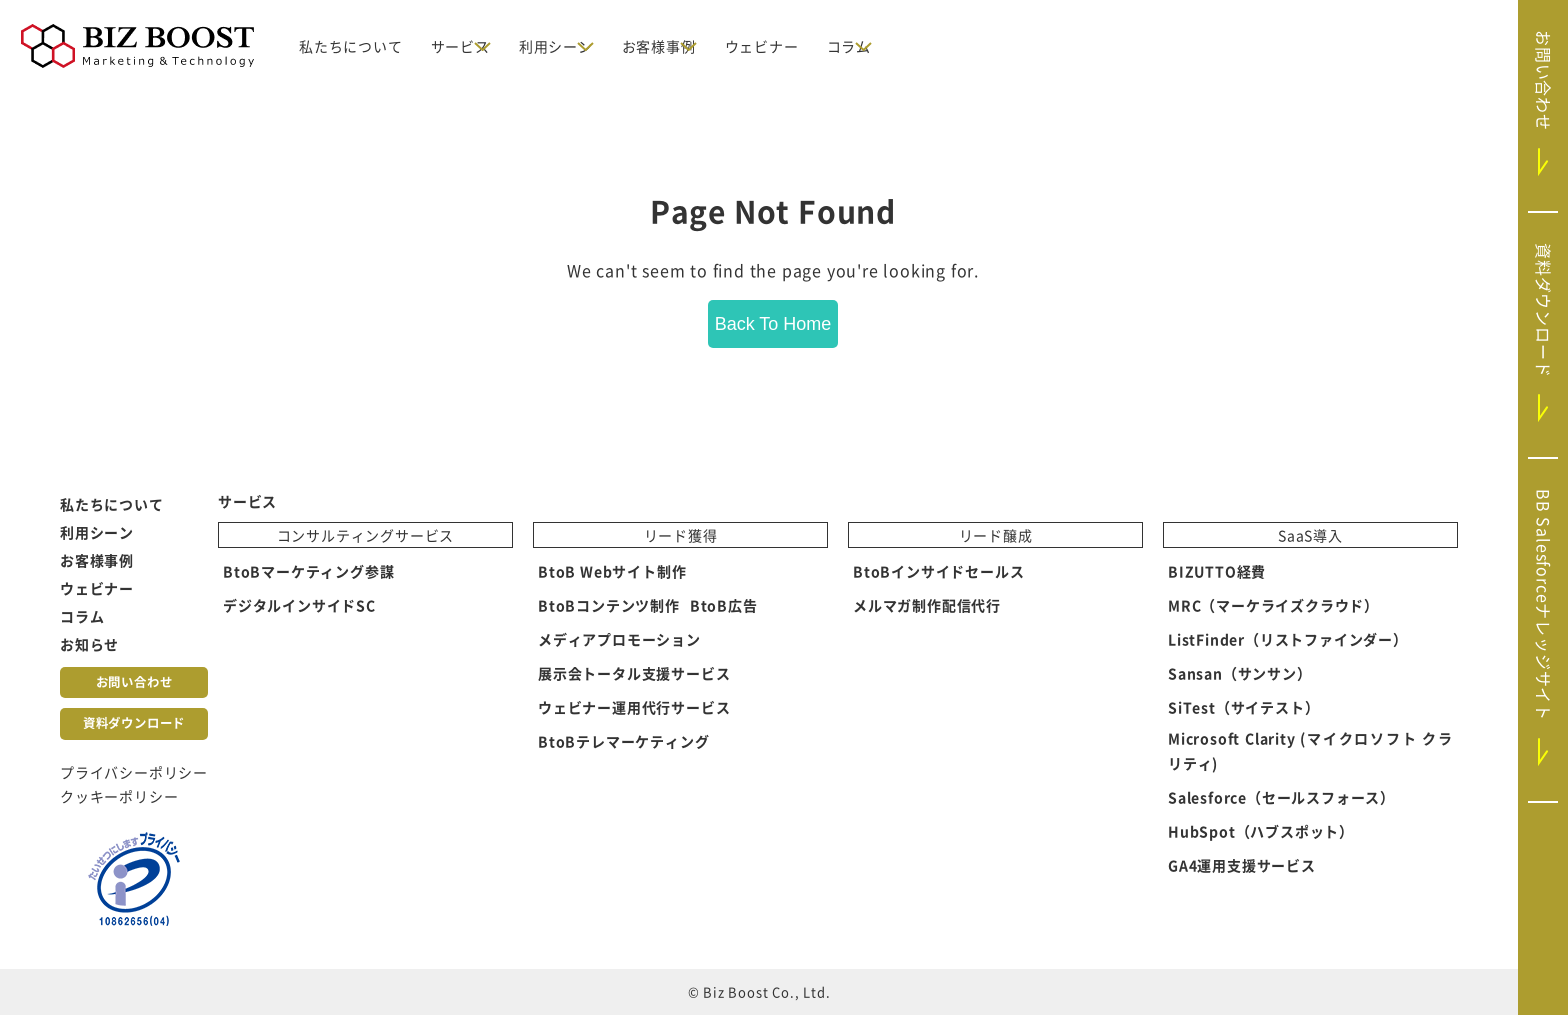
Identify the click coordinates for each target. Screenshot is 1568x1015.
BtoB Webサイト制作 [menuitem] (612, 572)
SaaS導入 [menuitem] (1310, 536)
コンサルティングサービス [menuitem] (366, 536)
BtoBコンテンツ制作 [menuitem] (609, 606)
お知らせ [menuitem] (89, 644)
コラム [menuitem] (82, 616)
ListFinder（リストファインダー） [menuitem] (1288, 640)
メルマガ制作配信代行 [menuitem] (927, 606)
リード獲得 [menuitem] (681, 536)
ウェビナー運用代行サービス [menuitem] (634, 708)
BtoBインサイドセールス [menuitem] (938, 572)
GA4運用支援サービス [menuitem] (1242, 865)
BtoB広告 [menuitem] (724, 606)
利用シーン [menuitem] (97, 532)
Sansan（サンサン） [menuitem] (1240, 674)
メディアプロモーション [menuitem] (619, 640)
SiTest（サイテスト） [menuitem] (1243, 708)
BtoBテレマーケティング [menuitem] (623, 742)
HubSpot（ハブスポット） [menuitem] (1261, 831)
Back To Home (773, 324)
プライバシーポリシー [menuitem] (134, 771)
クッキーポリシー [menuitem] (119, 796)
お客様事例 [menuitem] (97, 560)
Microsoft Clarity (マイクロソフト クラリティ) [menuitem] (1310, 751)
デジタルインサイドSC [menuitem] (299, 606)
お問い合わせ (134, 682)
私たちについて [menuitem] (112, 504)
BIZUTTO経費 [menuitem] (1217, 572)
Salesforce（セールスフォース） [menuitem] (1281, 797)
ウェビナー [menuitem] (97, 588)
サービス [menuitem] (247, 501)
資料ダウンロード (134, 723)
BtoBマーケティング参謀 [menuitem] (308, 572)
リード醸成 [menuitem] (996, 536)
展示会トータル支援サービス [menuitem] (634, 674)
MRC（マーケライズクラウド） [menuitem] (1273, 606)
